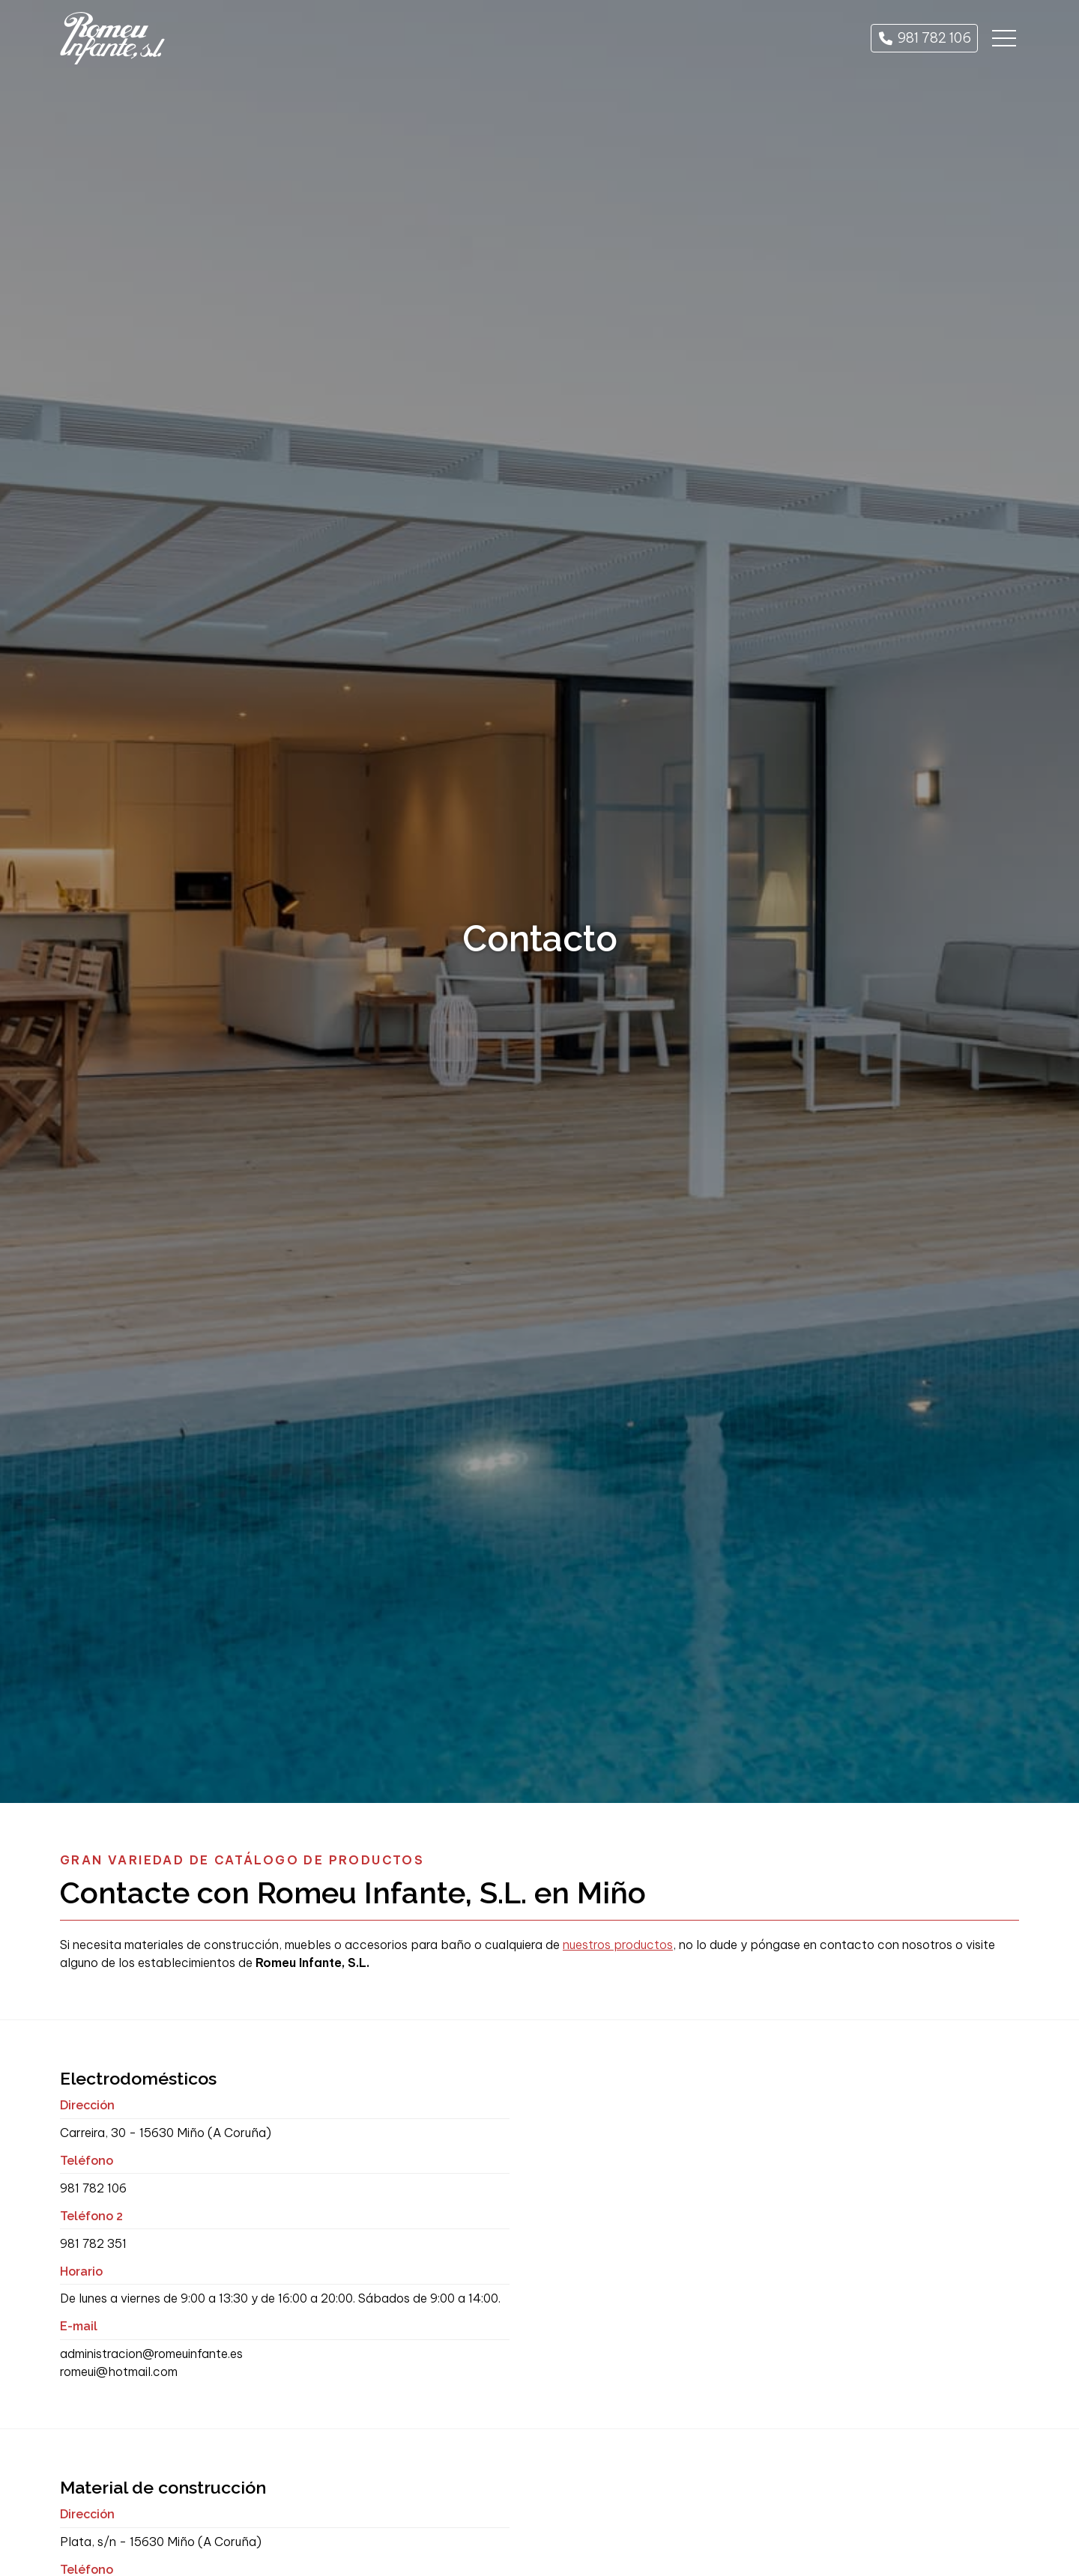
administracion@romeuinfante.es (151, 2353)
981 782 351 (93, 2243)
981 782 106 (93, 2187)
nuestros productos (618, 1944)
